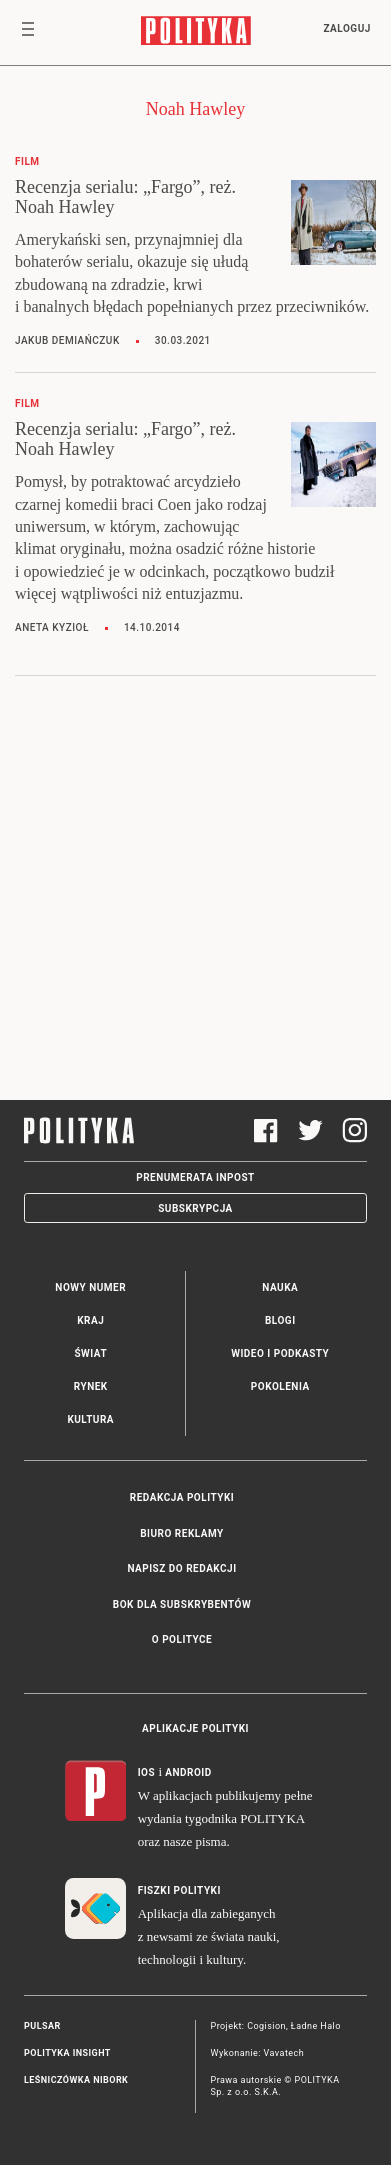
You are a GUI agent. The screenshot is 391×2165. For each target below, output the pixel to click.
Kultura (90, 1419)
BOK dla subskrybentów (182, 1604)
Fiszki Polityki (179, 1890)
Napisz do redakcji (181, 1568)
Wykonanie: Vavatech (258, 2053)
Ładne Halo (316, 2026)
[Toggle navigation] (28, 33)
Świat (90, 1353)
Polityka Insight (67, 2053)
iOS (146, 1772)
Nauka (280, 1287)
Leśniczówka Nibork (76, 2080)
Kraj (90, 1320)
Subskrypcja (195, 1208)
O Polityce (182, 1639)
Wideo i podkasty (280, 1353)
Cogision (266, 2026)
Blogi (280, 1320)
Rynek (91, 1386)
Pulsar (42, 2026)
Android (188, 1772)
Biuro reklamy (182, 1533)
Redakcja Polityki (182, 1497)
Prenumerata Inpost (195, 1177)
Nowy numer (90, 1287)
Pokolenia (280, 1386)
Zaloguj (346, 28)
